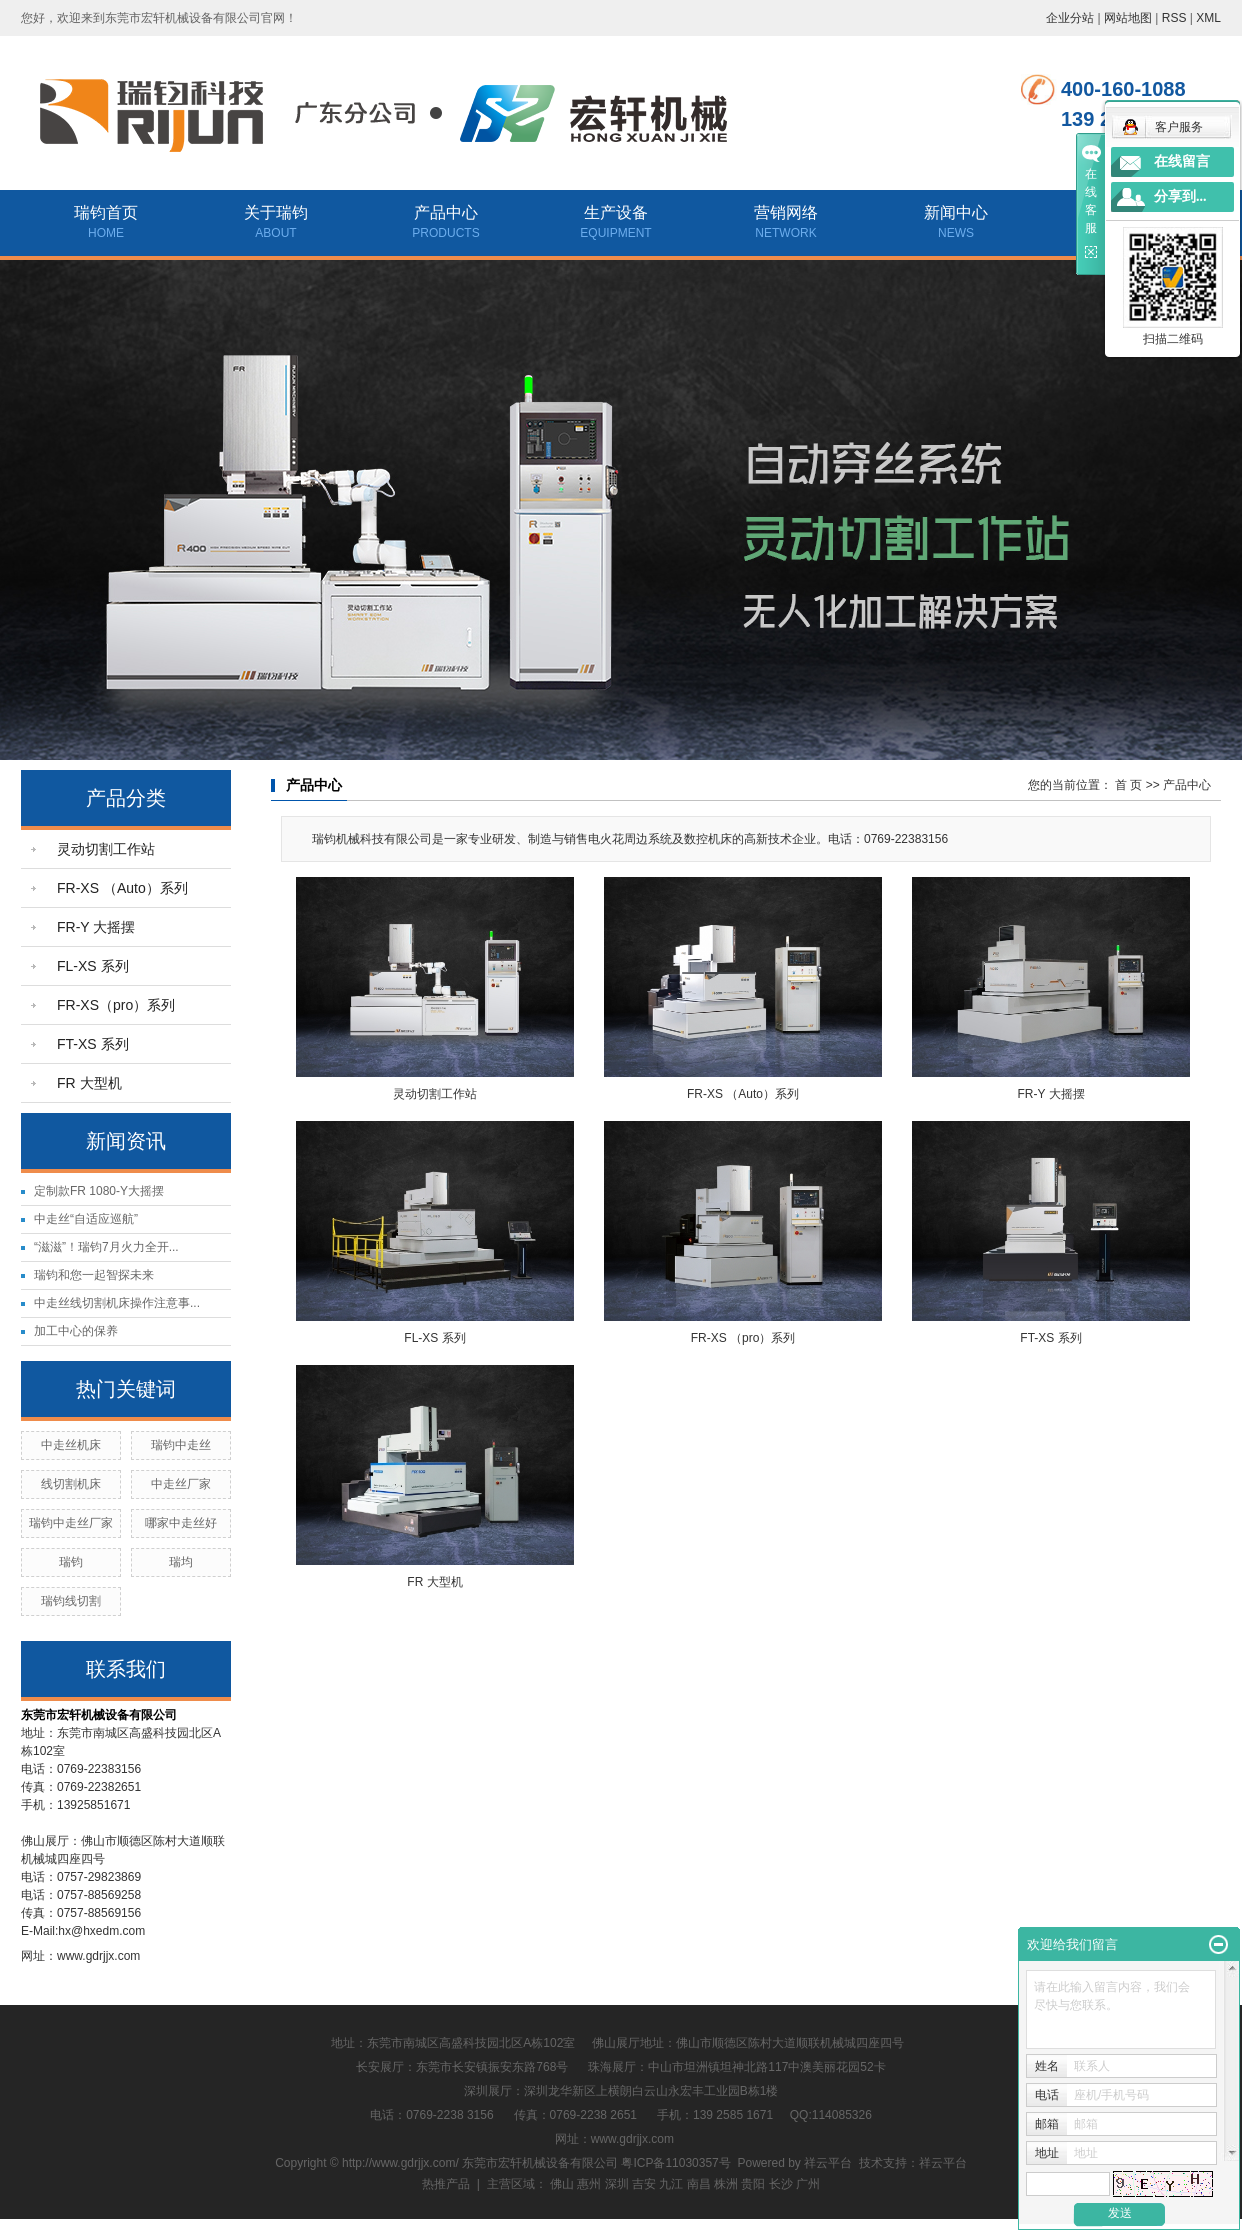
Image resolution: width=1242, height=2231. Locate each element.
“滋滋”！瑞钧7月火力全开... (106, 1247)
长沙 (781, 2184)
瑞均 (181, 1562)
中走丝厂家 (181, 1484)
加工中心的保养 (76, 1331)
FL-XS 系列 (93, 966)
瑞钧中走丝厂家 (71, 1523)
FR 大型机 (89, 1083)
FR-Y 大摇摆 (96, 927)
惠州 (589, 2184)
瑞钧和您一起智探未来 (94, 1275)
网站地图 (1128, 18)
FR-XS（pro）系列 (116, 1005)
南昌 (699, 2184)
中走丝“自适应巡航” (86, 1219)
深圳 (617, 2184)
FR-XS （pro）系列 (743, 1338)
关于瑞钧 (276, 212)
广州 (808, 2184)
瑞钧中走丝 (181, 1445)
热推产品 (446, 2184)
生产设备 (616, 212)
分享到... (1180, 196)
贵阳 (753, 2184)
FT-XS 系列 (93, 1044)
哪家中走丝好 (181, 1523)
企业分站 (1070, 18)
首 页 (1128, 785)
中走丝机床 (71, 1445)
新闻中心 (956, 212)
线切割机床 (71, 1484)
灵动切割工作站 (106, 849)
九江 (671, 2184)
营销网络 (786, 212)
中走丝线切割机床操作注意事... (117, 1303)
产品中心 (446, 212)
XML (1208, 18)
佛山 (562, 2184)
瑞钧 (71, 1562)
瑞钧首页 (106, 212)
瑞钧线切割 (71, 1601)
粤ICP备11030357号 (675, 2163)
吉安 (644, 2184)
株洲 (726, 2184)
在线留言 (1182, 161)
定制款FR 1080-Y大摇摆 (99, 1191)
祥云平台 (828, 2163)
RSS (1174, 18)
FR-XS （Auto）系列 (122, 888)
